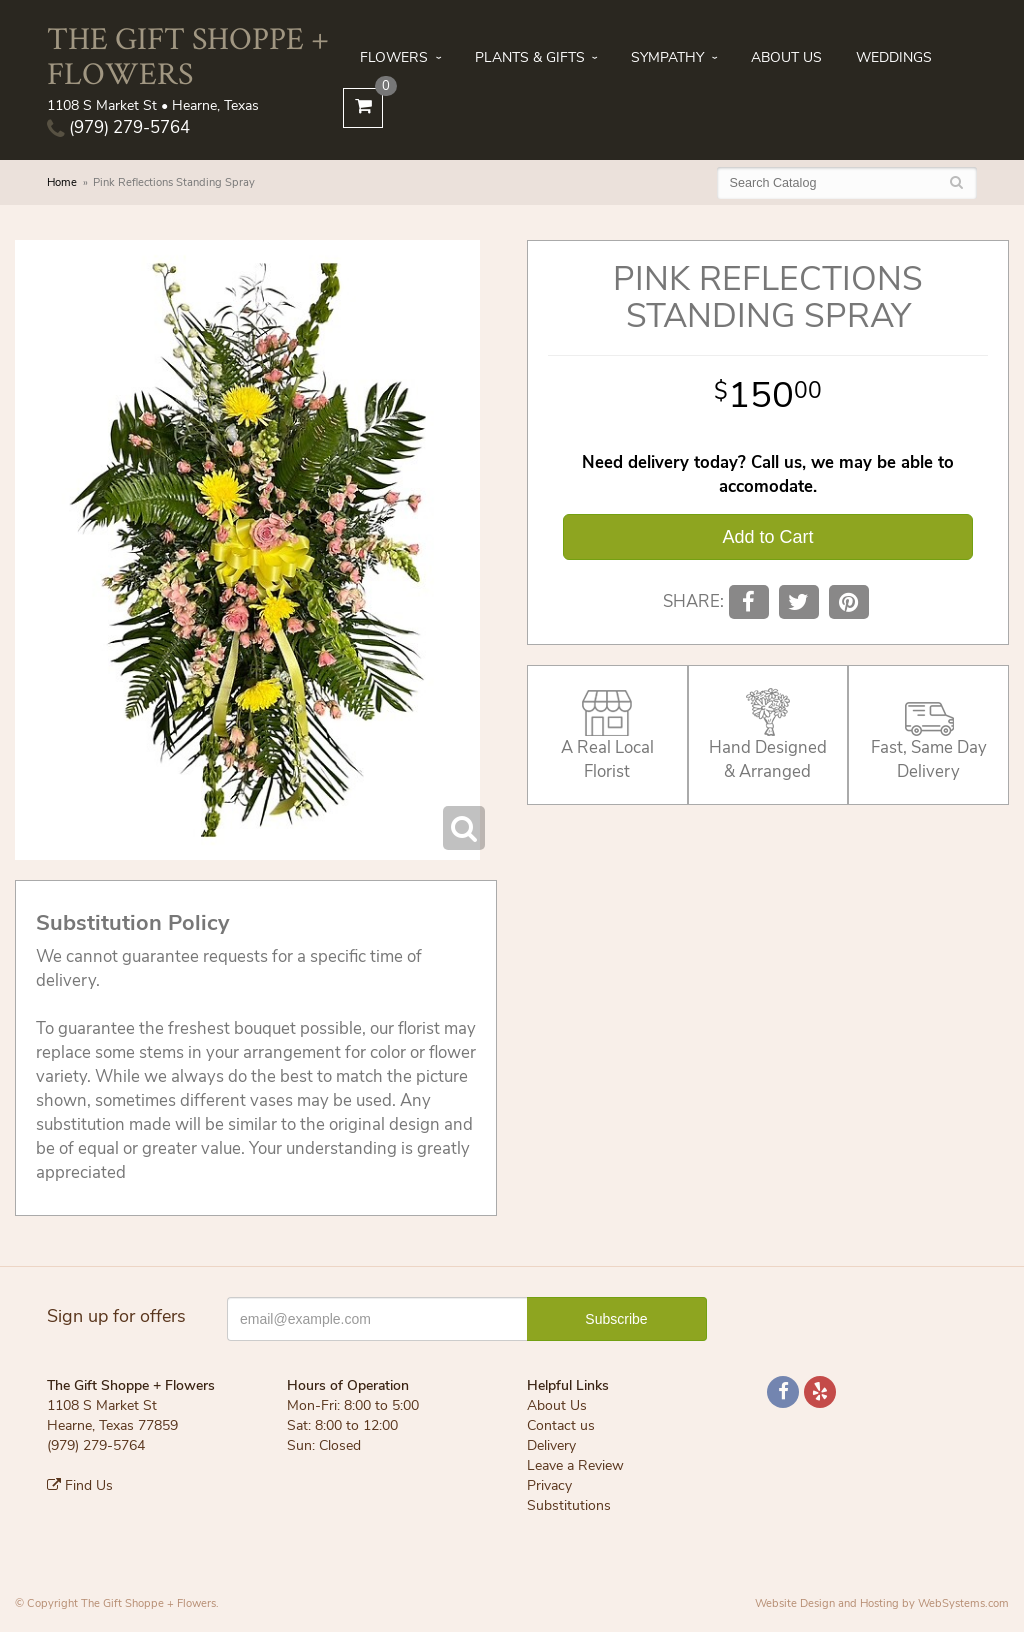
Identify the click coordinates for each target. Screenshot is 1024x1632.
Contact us (561, 1425)
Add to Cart (767, 537)
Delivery (551, 1445)
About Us (786, 57)
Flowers (394, 57)
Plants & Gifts (530, 57)
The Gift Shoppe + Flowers (188, 55)
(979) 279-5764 (118, 127)
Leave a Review (575, 1465)
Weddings (894, 57)
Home (62, 182)
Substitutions (569, 1505)
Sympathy (667, 57)
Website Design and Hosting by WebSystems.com (882, 1603)
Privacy (549, 1485)
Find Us (80, 1485)
